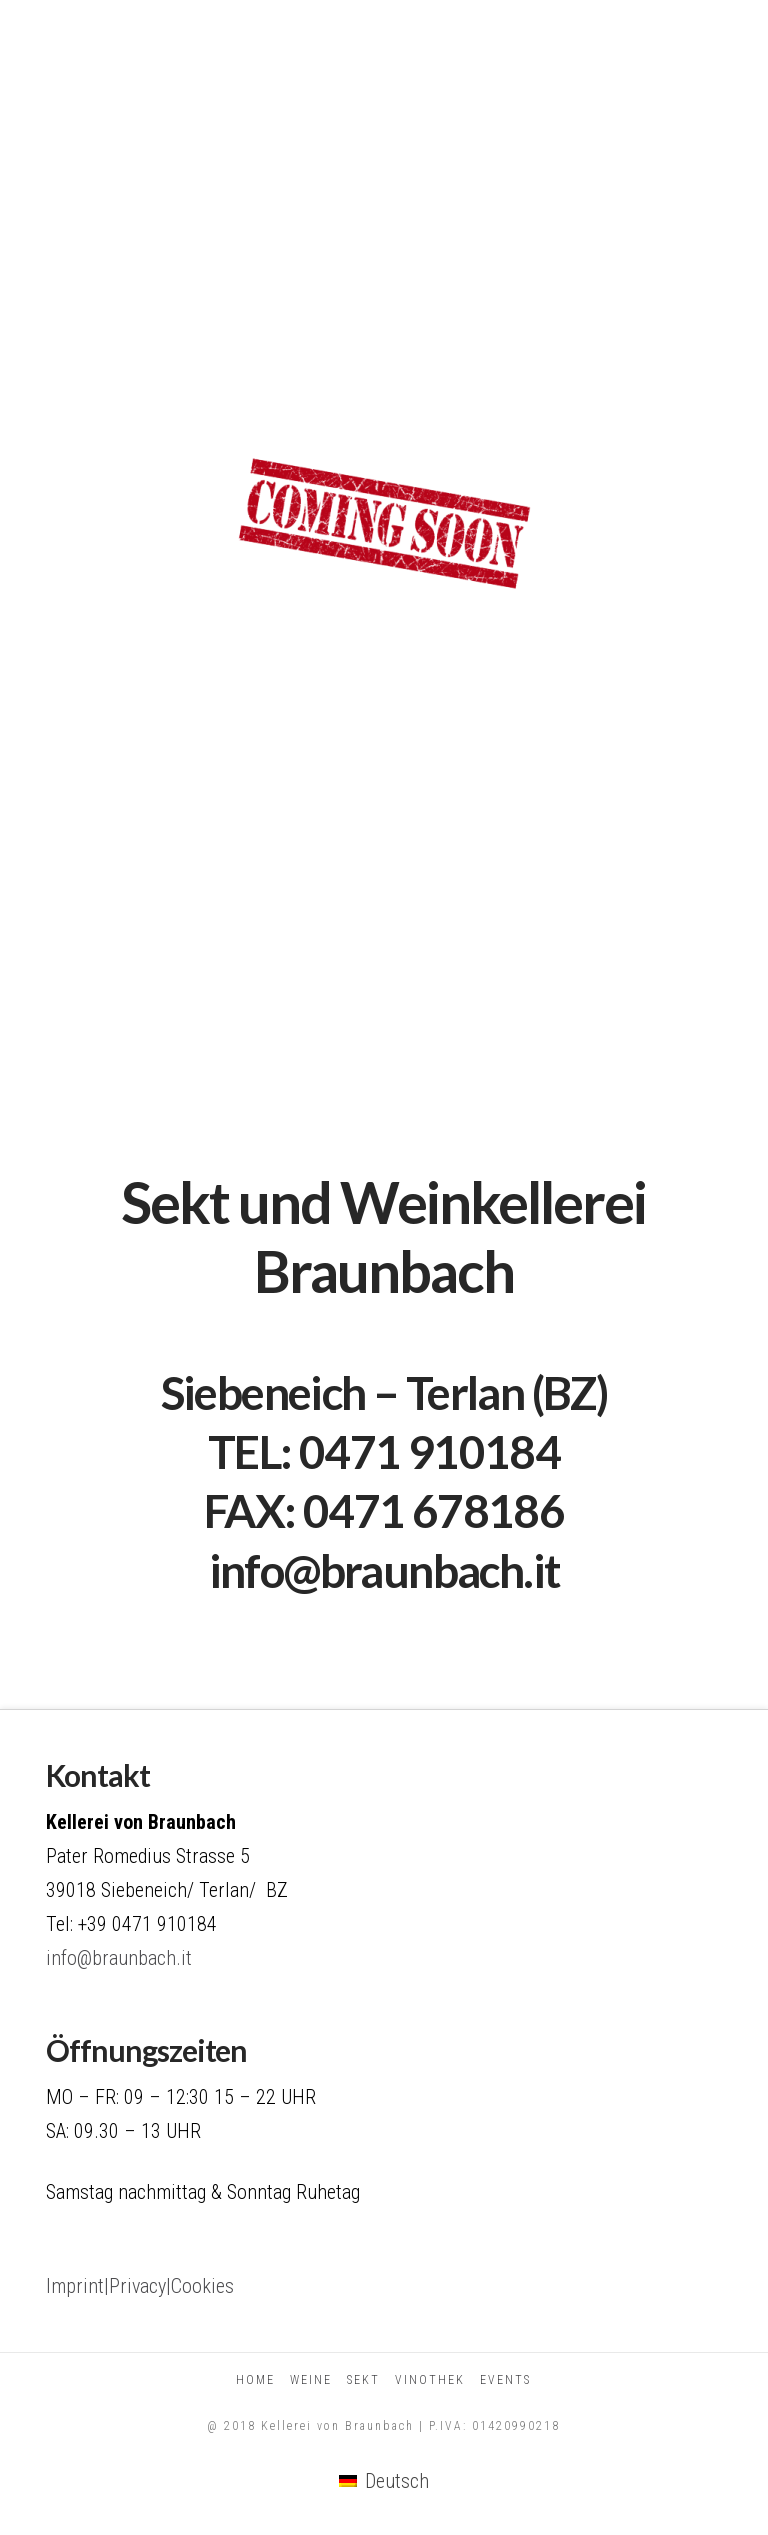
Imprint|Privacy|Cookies (140, 2286)
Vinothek (430, 2380)
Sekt (363, 2380)
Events (505, 2380)
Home (255, 2380)
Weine (311, 2380)
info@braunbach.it (384, 1570)
